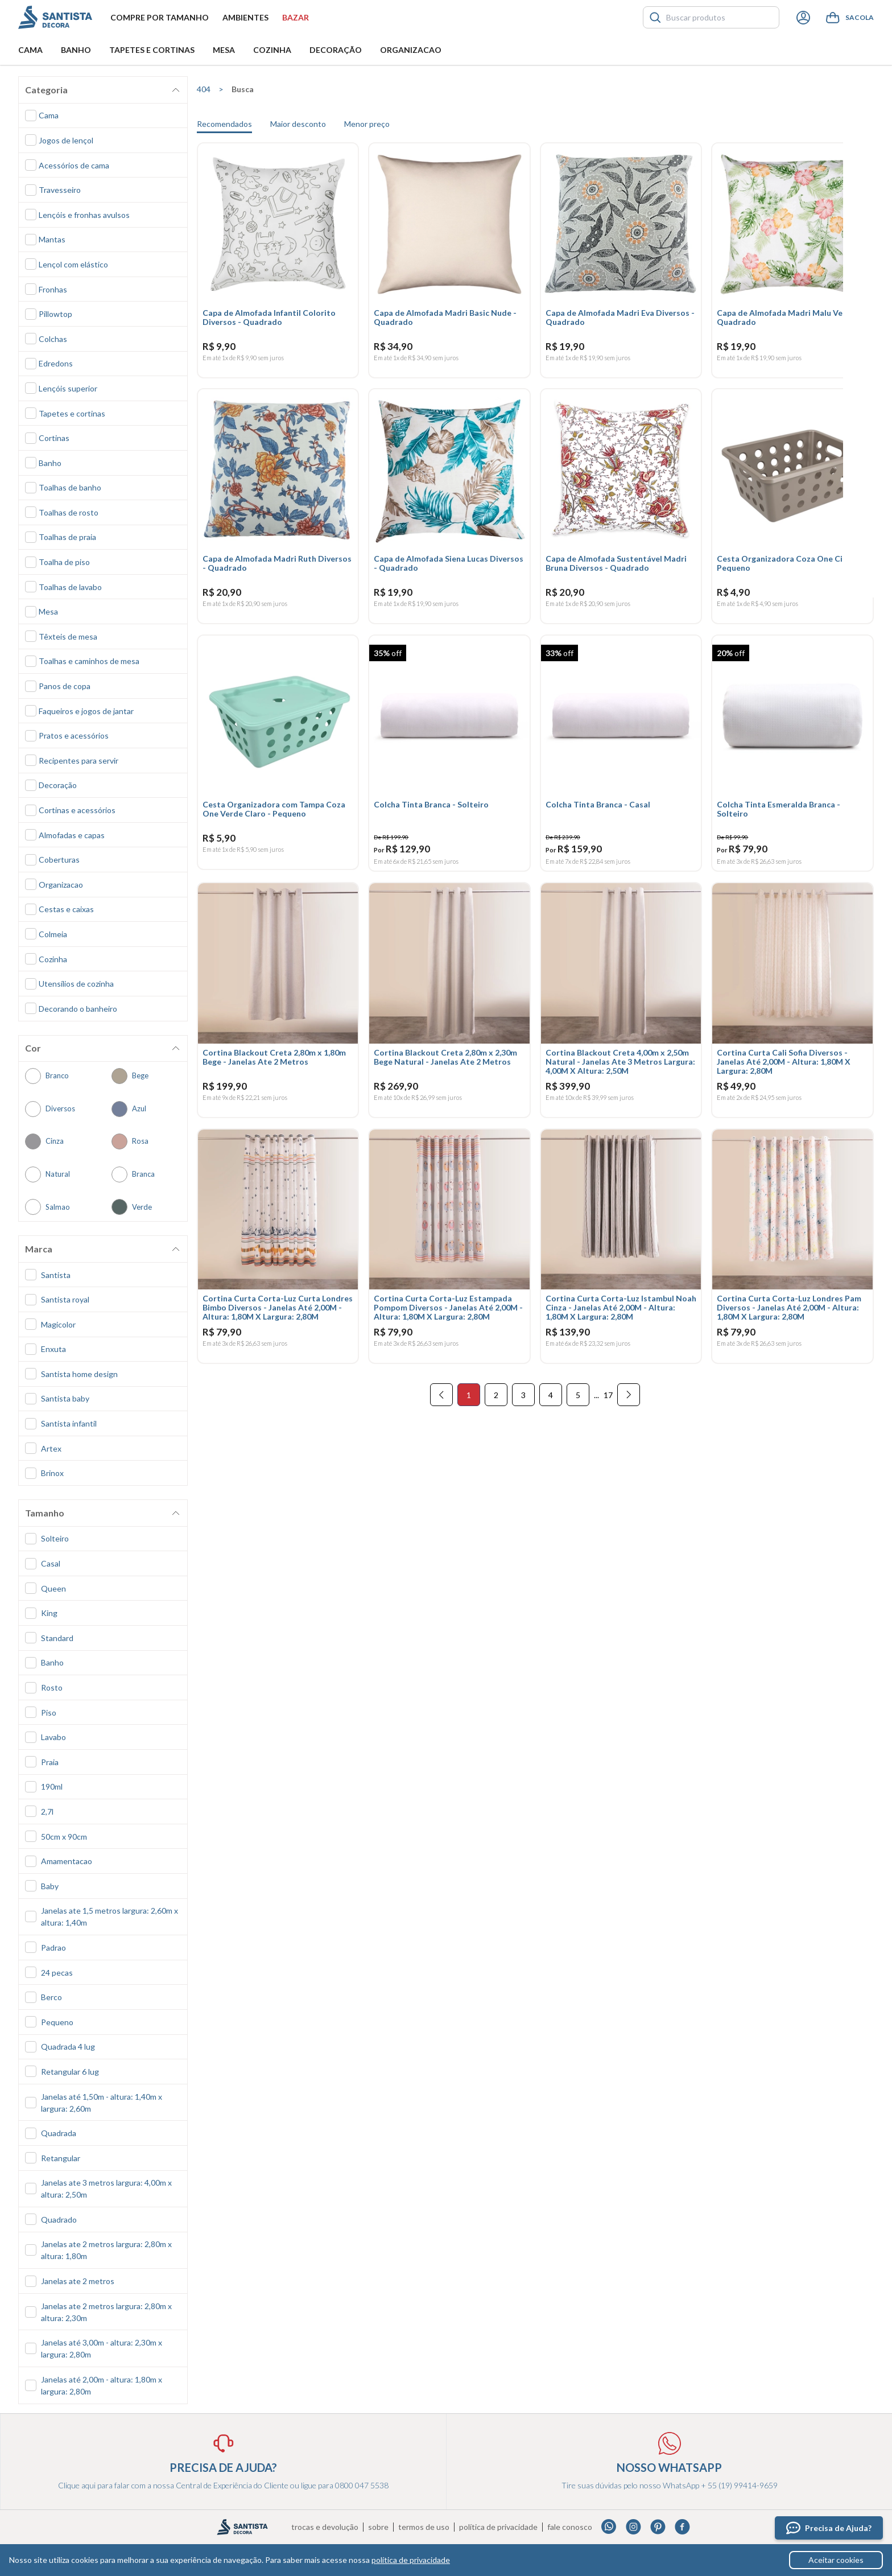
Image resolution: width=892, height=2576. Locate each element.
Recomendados (224, 124)
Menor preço (367, 124)
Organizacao (410, 50)
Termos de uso (423, 2527)
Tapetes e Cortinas (152, 50)
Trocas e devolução (324, 2527)
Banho (76, 50)
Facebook (682, 2526)
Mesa (224, 50)
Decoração (335, 50)
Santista (55, 17)
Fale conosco (569, 2527)
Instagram (633, 2526)
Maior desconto (298, 124)
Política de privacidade (498, 2527)
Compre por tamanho (159, 17)
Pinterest (658, 2526)
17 (608, 1412)
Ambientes (245, 17)
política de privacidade (410, 2560)
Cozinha (272, 50)
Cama (30, 50)
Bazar (295, 17)
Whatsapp (609, 2526)
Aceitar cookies (836, 2560)
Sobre (378, 2527)
